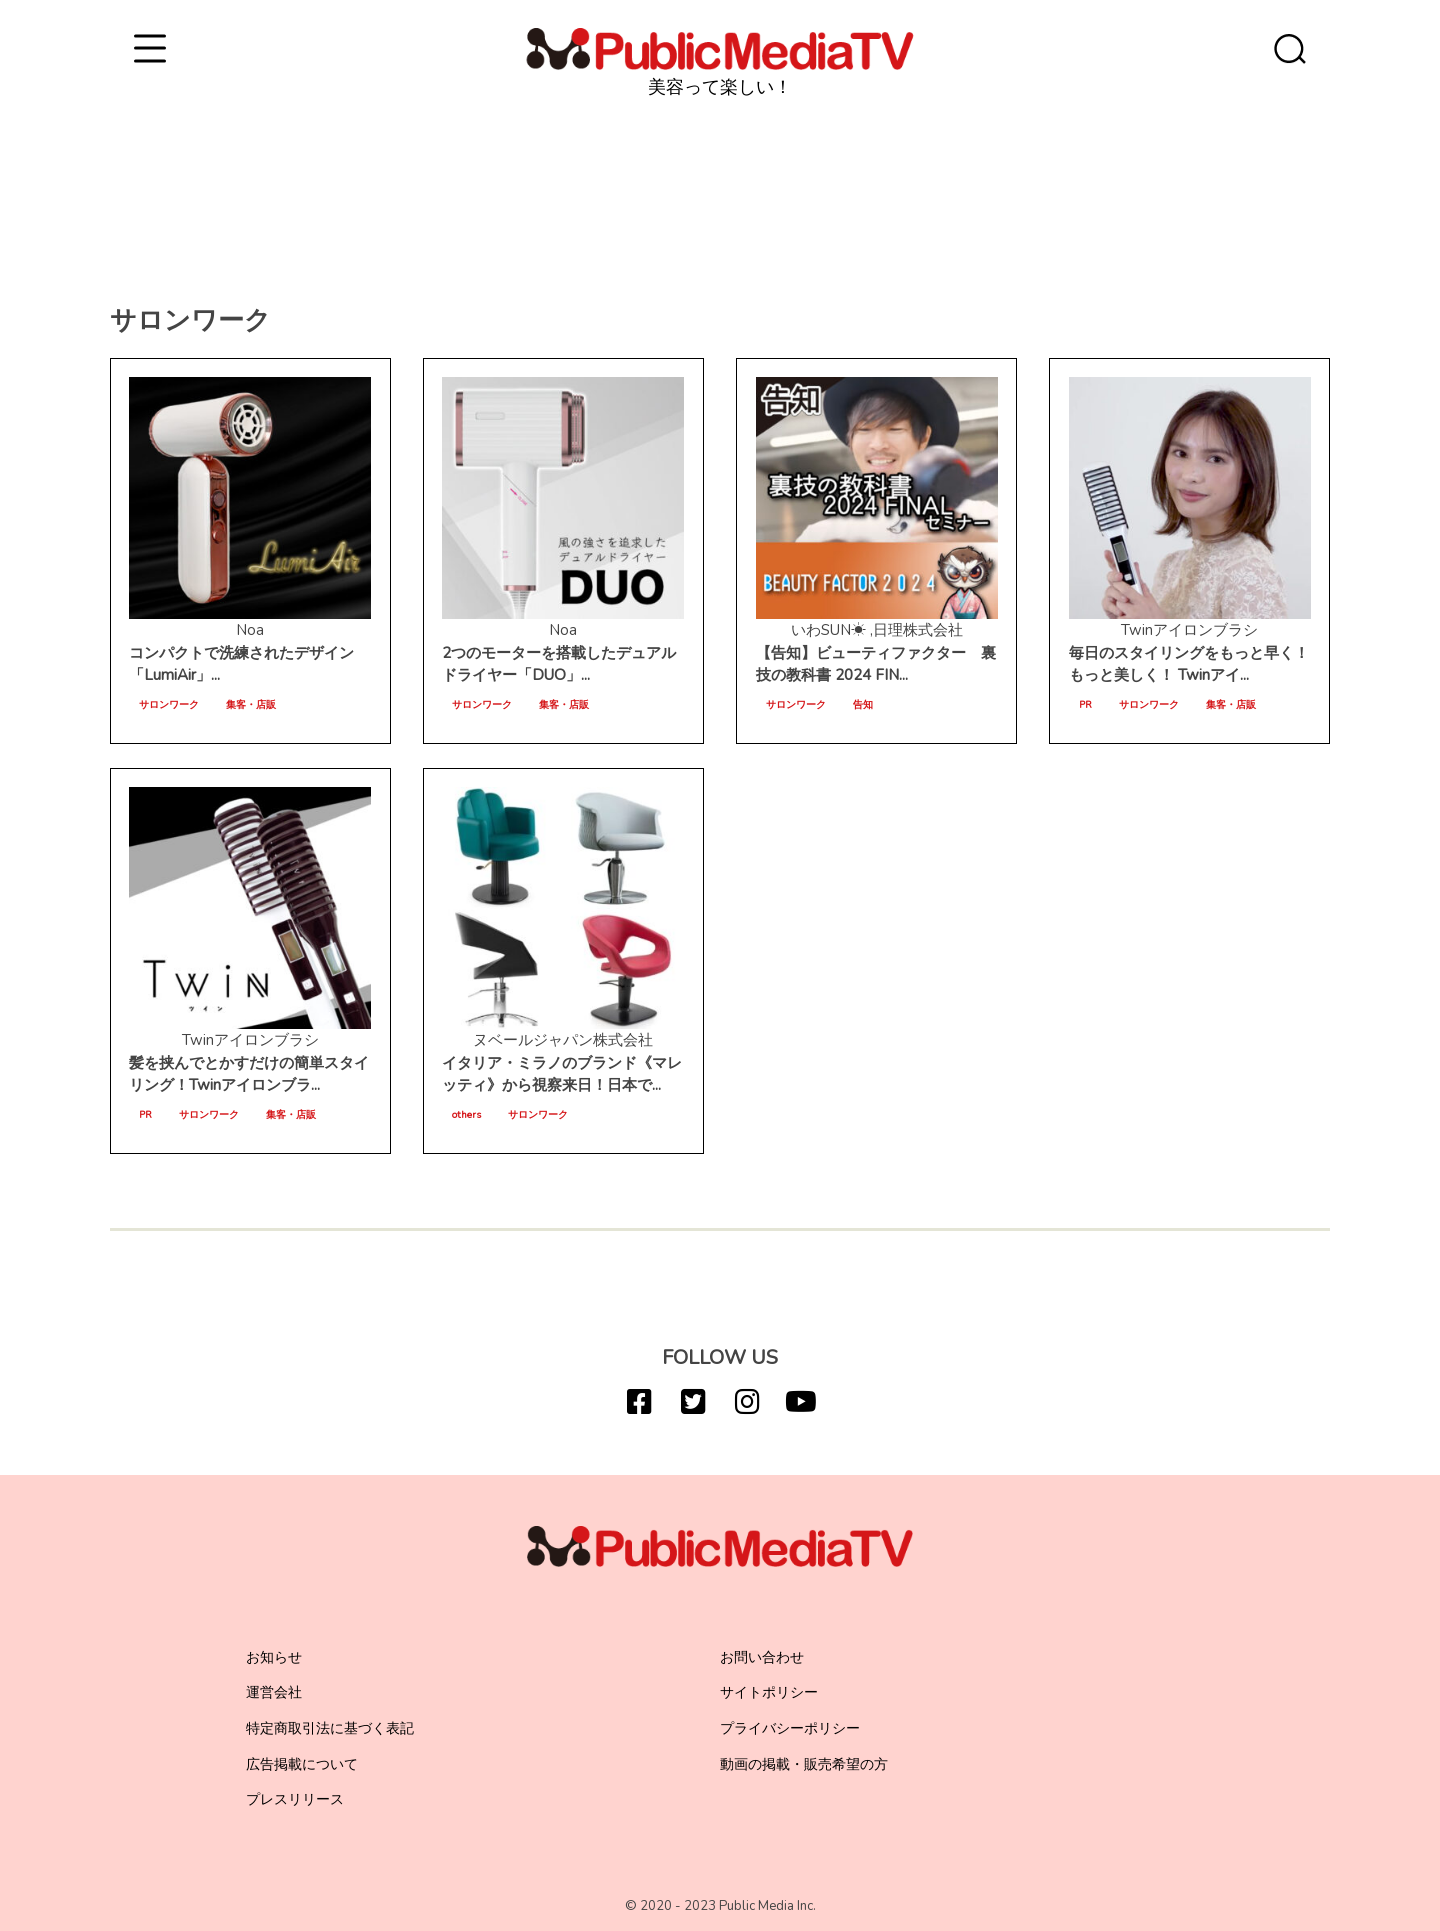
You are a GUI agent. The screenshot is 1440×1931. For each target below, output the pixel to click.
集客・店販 (251, 705)
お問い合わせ (762, 1657)
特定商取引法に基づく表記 (330, 1728)
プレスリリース (295, 1799)
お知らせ (274, 1657)
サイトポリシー (769, 1692)
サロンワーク (169, 705)
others (466, 1115)
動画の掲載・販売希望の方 (804, 1764)
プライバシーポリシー (790, 1728)
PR (1085, 705)
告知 (863, 705)
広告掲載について (302, 1764)
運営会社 (274, 1692)
